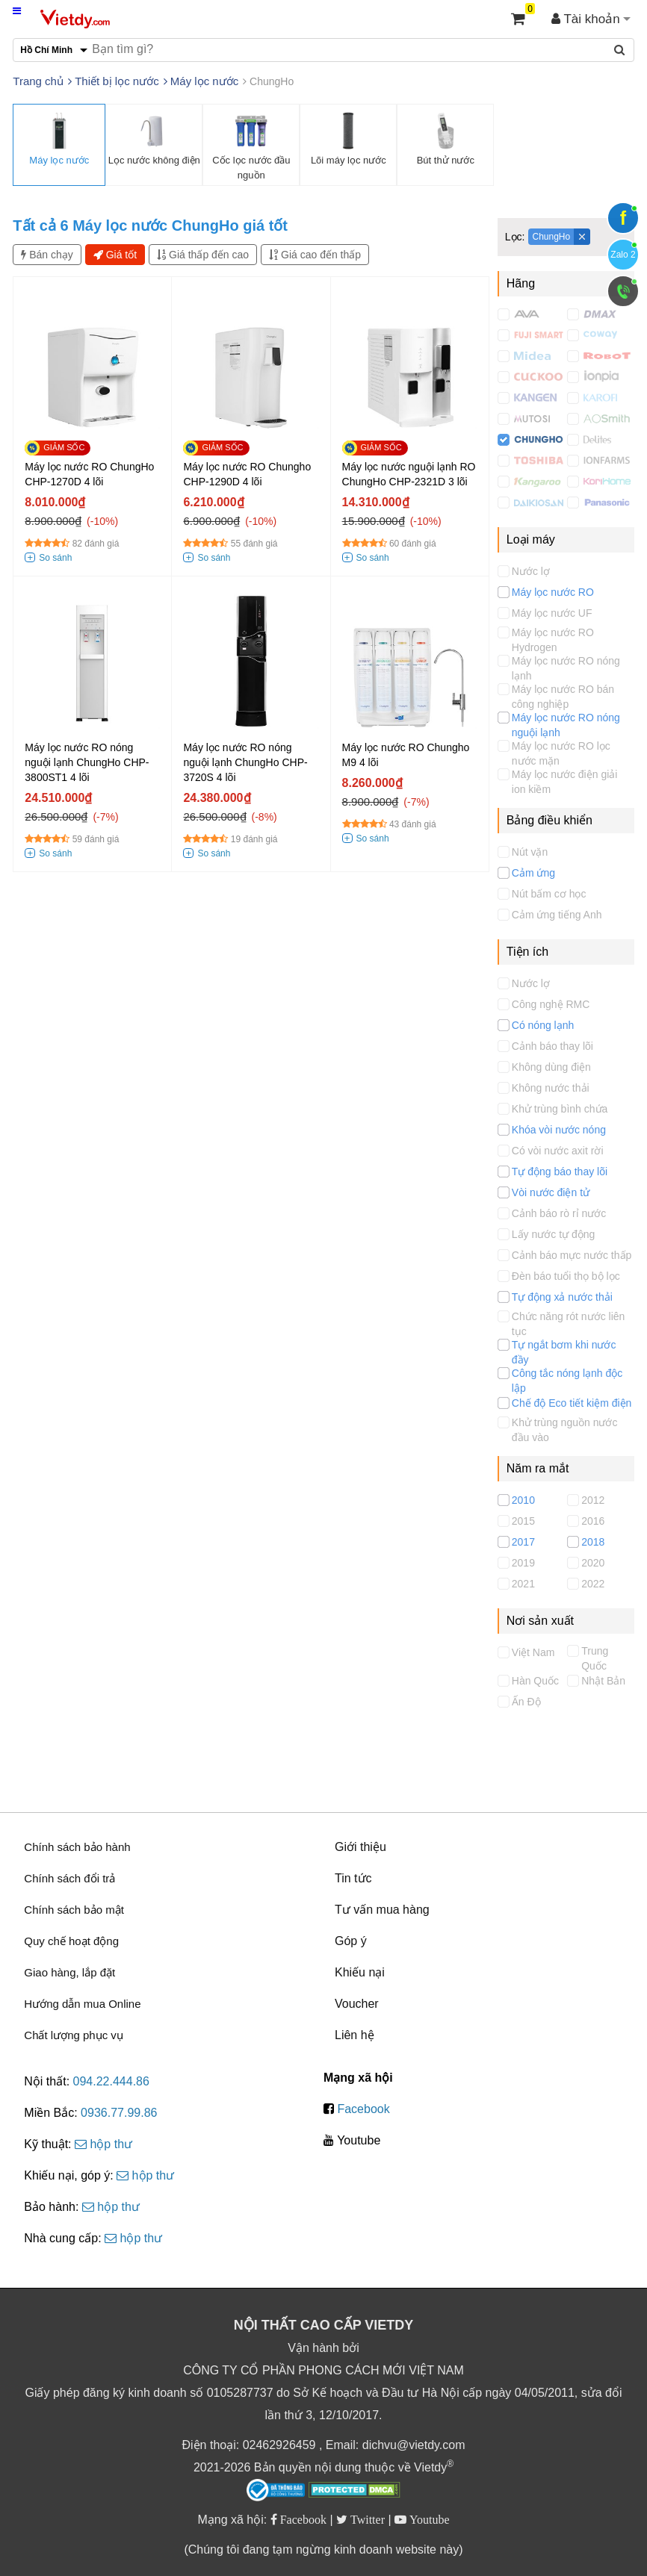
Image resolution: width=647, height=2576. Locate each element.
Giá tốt (115, 255)
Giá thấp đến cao (203, 255)
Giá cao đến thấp (315, 255)
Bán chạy (46, 255)
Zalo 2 (622, 254)
